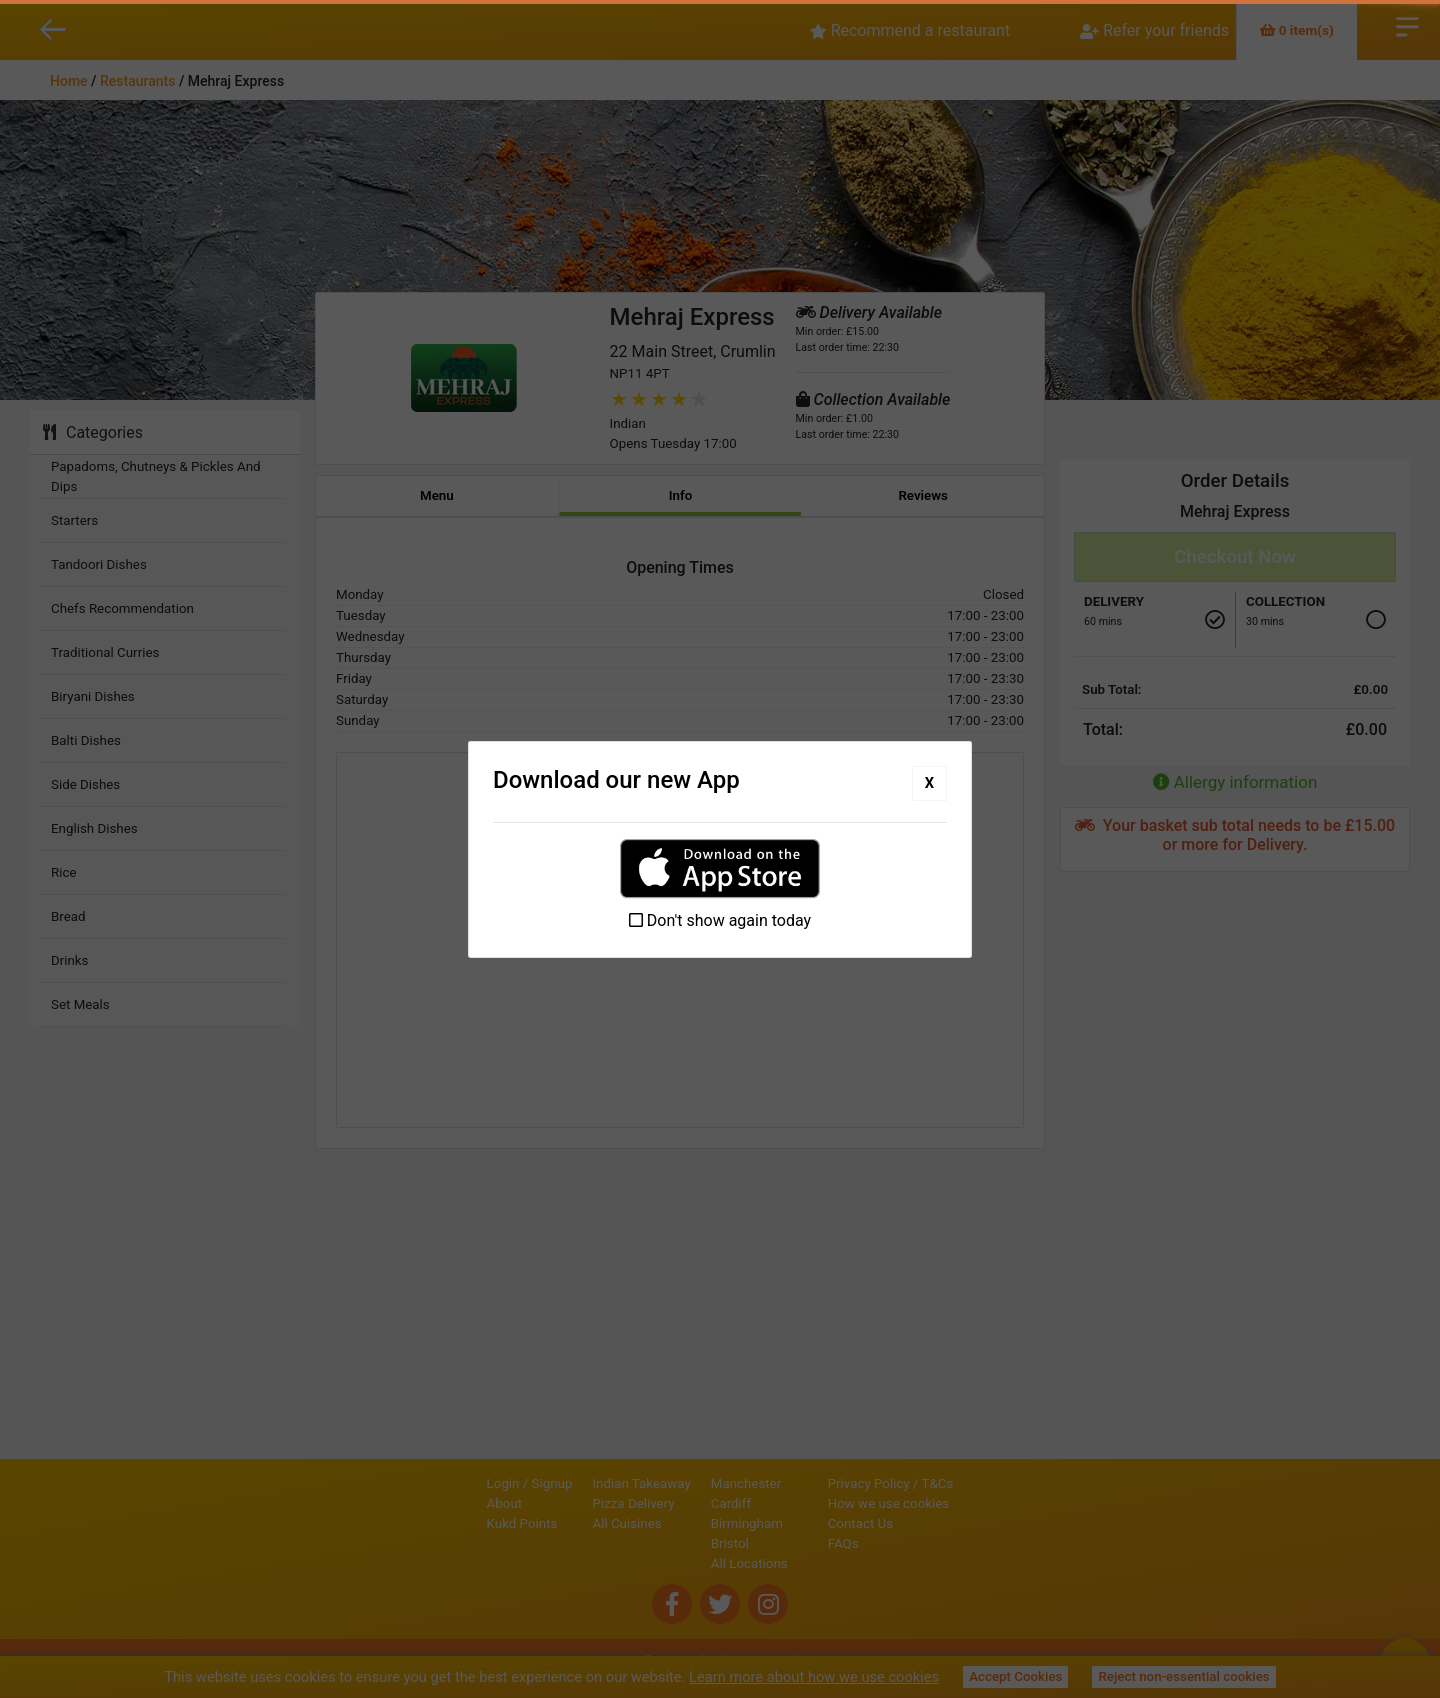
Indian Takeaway (574, 1483)
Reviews (923, 495)
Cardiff (663, 1503)
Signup (484, 1483)
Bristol (662, 1543)
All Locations (681, 1563)
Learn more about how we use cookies (814, 1677)
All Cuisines (559, 1523)
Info (681, 495)
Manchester (678, 1483)
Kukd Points (454, 1523)
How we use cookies (957, 1503)
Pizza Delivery (566, 1503)
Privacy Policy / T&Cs (959, 1483)
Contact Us (928, 1523)
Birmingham (679, 1523)
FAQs (911, 1543)
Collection (1285, 601)
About (437, 1503)
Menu (437, 495)
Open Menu (1407, 25)
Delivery (1114, 601)
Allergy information (1235, 782)
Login (435, 1483)
